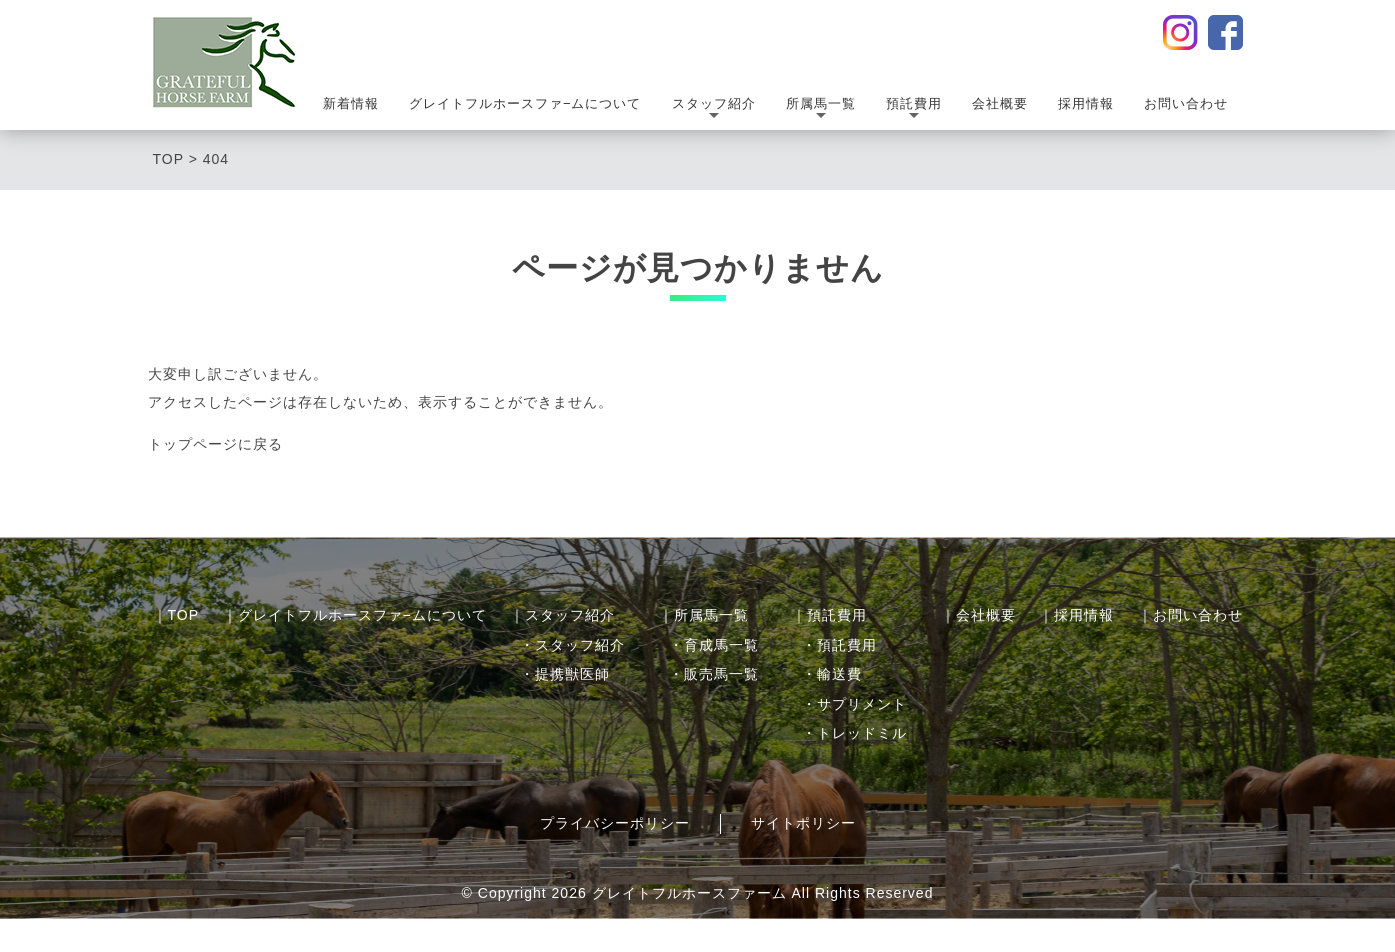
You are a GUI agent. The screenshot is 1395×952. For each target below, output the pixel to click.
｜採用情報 (1076, 615)
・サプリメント (854, 704)
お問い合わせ (1186, 103)
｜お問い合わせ (1190, 615)
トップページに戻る (215, 444)
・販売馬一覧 (714, 674)
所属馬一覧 (821, 110)
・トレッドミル (854, 733)
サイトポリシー (803, 823)
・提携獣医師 (565, 674)
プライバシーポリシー (615, 823)
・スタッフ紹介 (572, 645)
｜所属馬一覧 (704, 615)
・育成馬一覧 (714, 645)
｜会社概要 (978, 615)
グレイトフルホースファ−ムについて (525, 103)
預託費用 (914, 110)
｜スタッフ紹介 (562, 615)
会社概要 (1000, 103)
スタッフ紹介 (714, 110)
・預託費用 (839, 645)
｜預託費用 (829, 615)
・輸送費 (832, 674)
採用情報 (1086, 103)
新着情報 (351, 103)
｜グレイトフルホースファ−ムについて (355, 615)
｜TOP (176, 615)
